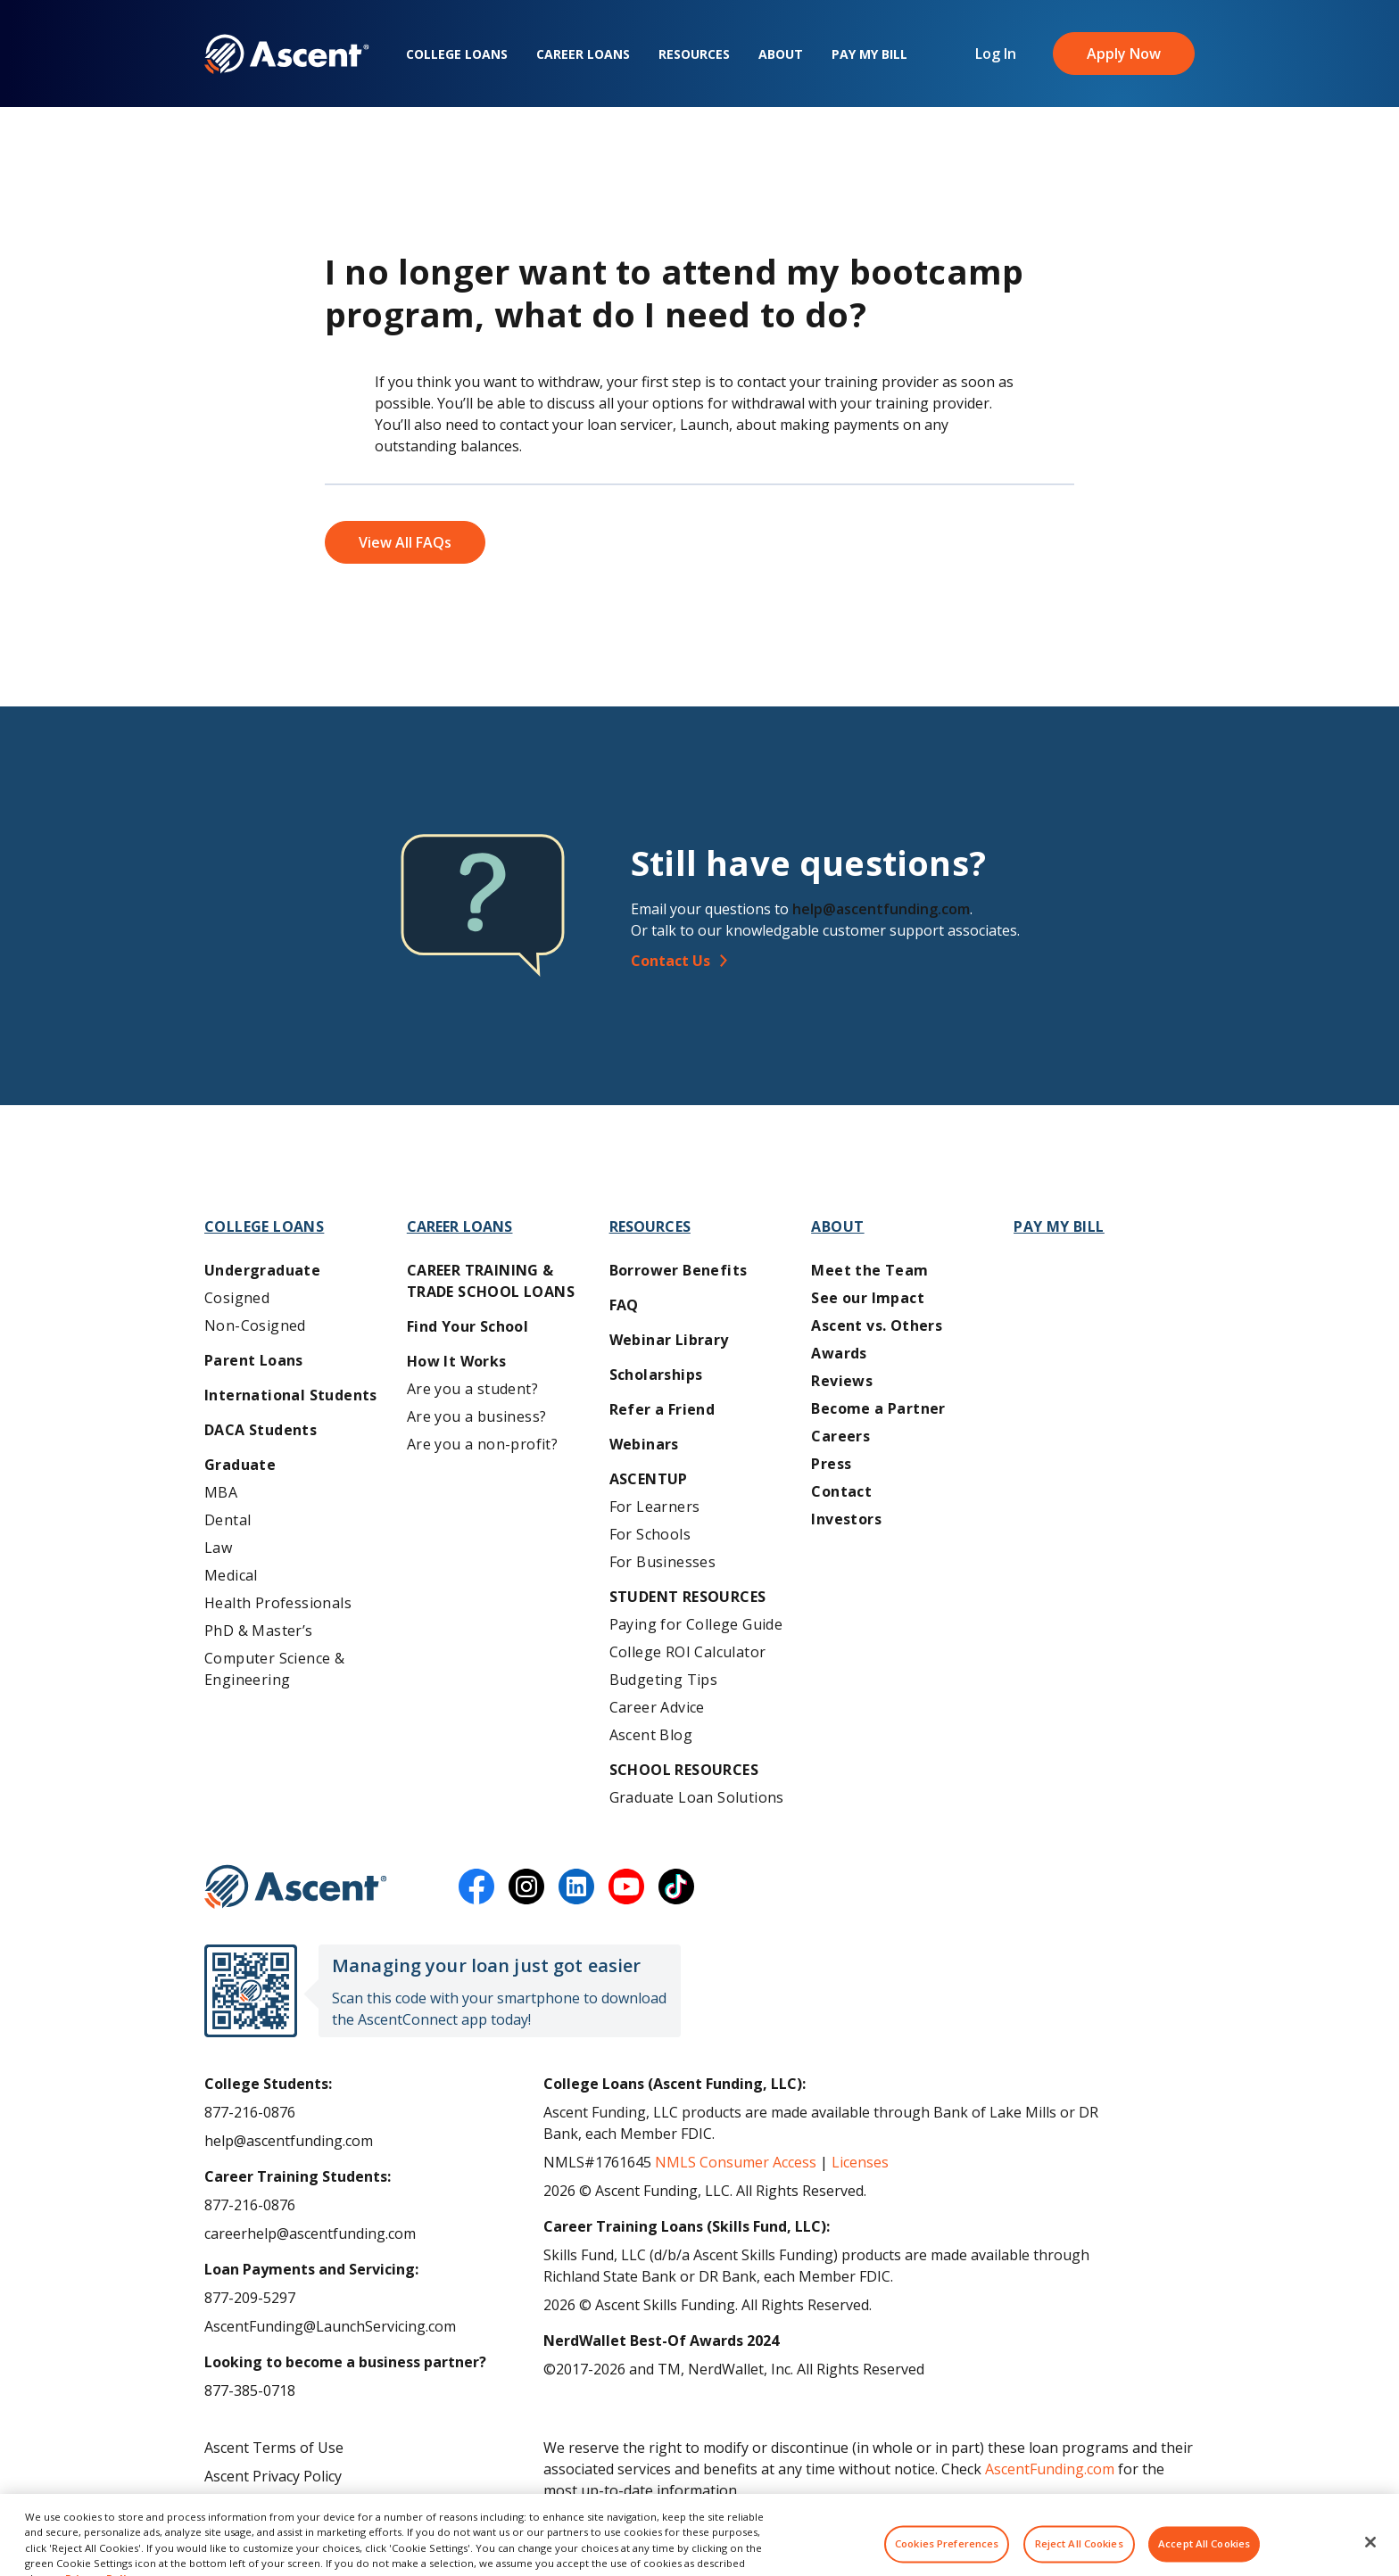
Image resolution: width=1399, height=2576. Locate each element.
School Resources (683, 1769)
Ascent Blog (650, 1735)
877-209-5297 (249, 2298)
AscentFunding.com (1049, 2469)
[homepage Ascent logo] (286, 54)
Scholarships (656, 1374)
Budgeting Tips (663, 1679)
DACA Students (260, 1430)
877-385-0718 (249, 2390)
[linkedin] (576, 1886)
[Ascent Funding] (295, 1886)
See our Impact (867, 1298)
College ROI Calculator (687, 1652)
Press (831, 1464)
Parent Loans (253, 1360)
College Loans (457, 53)
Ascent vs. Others (876, 1325)
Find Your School (467, 1326)
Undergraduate (262, 1270)
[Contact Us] (919, 960)
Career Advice (657, 1707)
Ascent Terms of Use (274, 2447)
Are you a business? (477, 1416)
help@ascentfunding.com (881, 909)
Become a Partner (878, 1408)
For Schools (650, 1534)
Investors (846, 1519)
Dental (227, 1520)
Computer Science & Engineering (274, 1668)
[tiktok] (676, 1886)
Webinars (644, 1444)
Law (218, 1547)
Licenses (860, 2162)
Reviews (842, 1381)
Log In (995, 53)
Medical (231, 1575)
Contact (841, 1491)
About (780, 53)
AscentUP (648, 1479)
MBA (220, 1492)
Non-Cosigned (255, 1325)
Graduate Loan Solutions (696, 1797)
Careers (840, 1436)
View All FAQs (405, 542)
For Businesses (662, 1562)
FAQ (624, 1305)
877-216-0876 (249, 2112)
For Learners (654, 1506)
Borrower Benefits (678, 1270)
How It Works (457, 1361)
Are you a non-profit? (482, 1444)
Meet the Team (869, 1270)
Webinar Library (669, 1340)
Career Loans (583, 53)
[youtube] (626, 1886)
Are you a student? (472, 1389)
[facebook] (476, 1886)
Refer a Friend (662, 1409)
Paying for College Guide (696, 1624)
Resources (694, 53)
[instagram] (526, 1886)
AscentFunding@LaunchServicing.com (330, 2326)
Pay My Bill (869, 53)
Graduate (240, 1464)
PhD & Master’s (258, 1630)
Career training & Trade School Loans (491, 1280)
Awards (838, 1353)
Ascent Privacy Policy (273, 2476)
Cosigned (236, 1298)
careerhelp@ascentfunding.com (310, 2233)
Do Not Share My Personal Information (336, 2504)
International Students (290, 1395)
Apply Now (1124, 53)
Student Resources (687, 1596)
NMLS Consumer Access (735, 2162)
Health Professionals (278, 1603)
